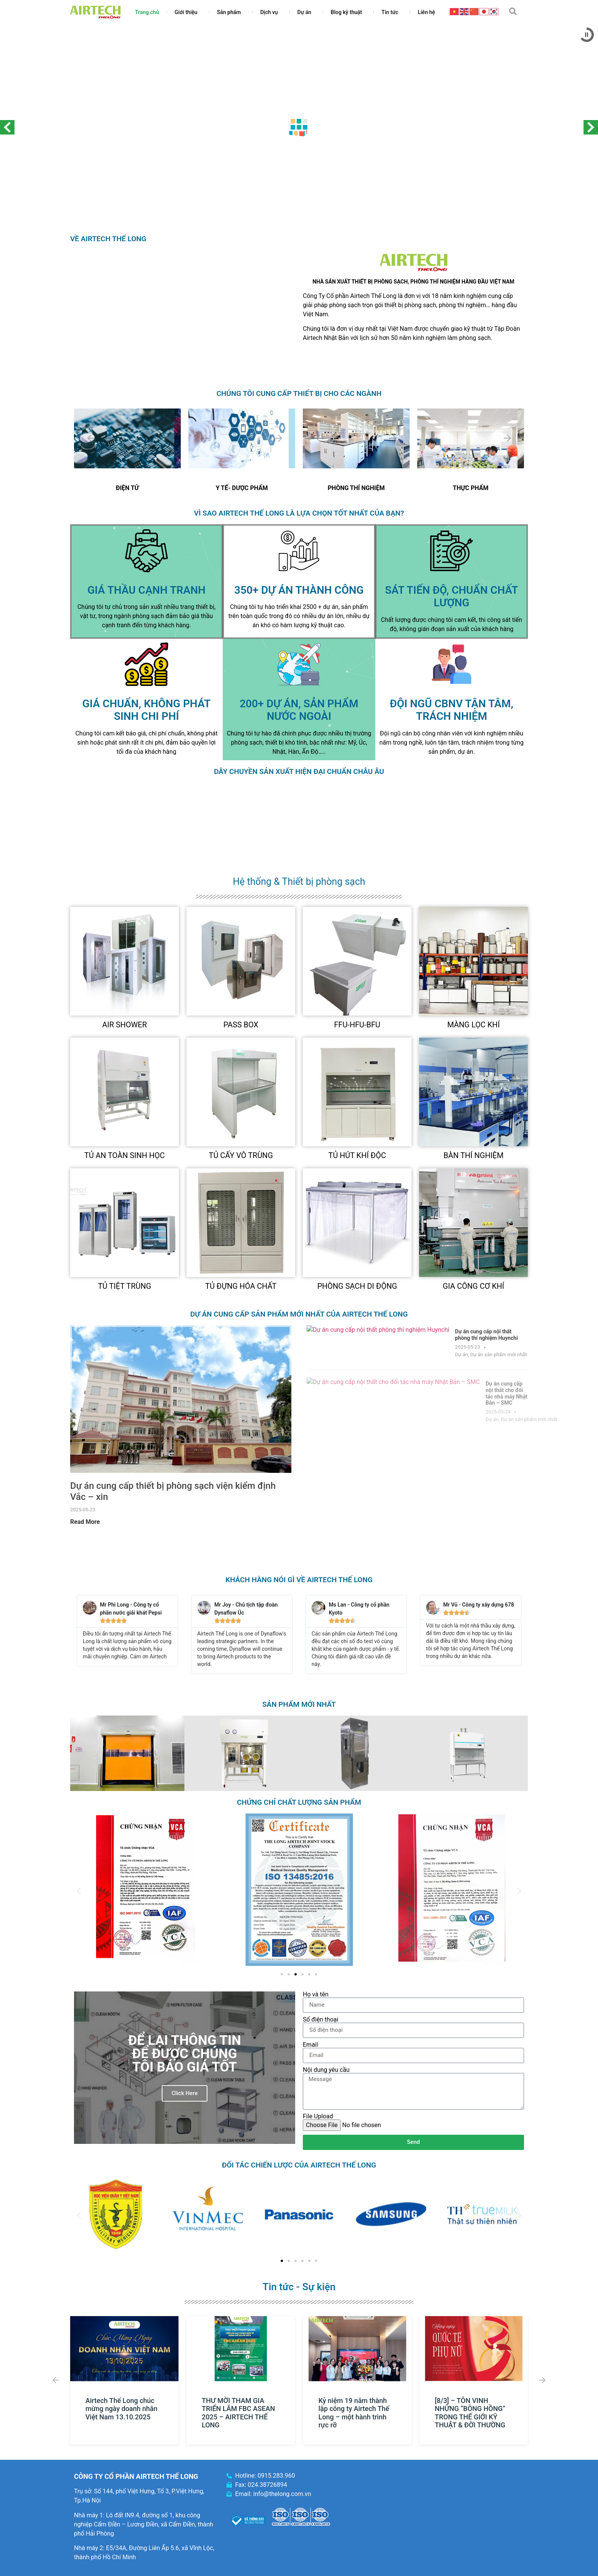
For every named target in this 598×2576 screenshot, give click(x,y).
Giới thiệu (188, 12)
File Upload (318, 2116)
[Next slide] (164, 438)
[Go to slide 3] (295, 1974)
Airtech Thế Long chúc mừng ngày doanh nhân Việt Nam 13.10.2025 (121, 2408)
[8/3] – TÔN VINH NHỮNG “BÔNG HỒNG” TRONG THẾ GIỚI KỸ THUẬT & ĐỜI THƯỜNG (470, 2412)
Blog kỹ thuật (348, 12)
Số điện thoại (320, 2020)
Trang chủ (147, 12)
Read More (85, 1521)
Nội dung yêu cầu (326, 2070)
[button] (513, 11)
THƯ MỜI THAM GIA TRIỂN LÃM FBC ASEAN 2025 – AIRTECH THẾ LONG (238, 2412)
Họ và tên (315, 1994)
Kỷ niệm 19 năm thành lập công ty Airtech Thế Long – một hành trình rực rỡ (353, 2412)
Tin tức (391, 12)
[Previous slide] (91, 438)
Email (310, 2045)
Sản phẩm (231, 12)
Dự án (306, 12)
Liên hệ (426, 12)
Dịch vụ (270, 12)
